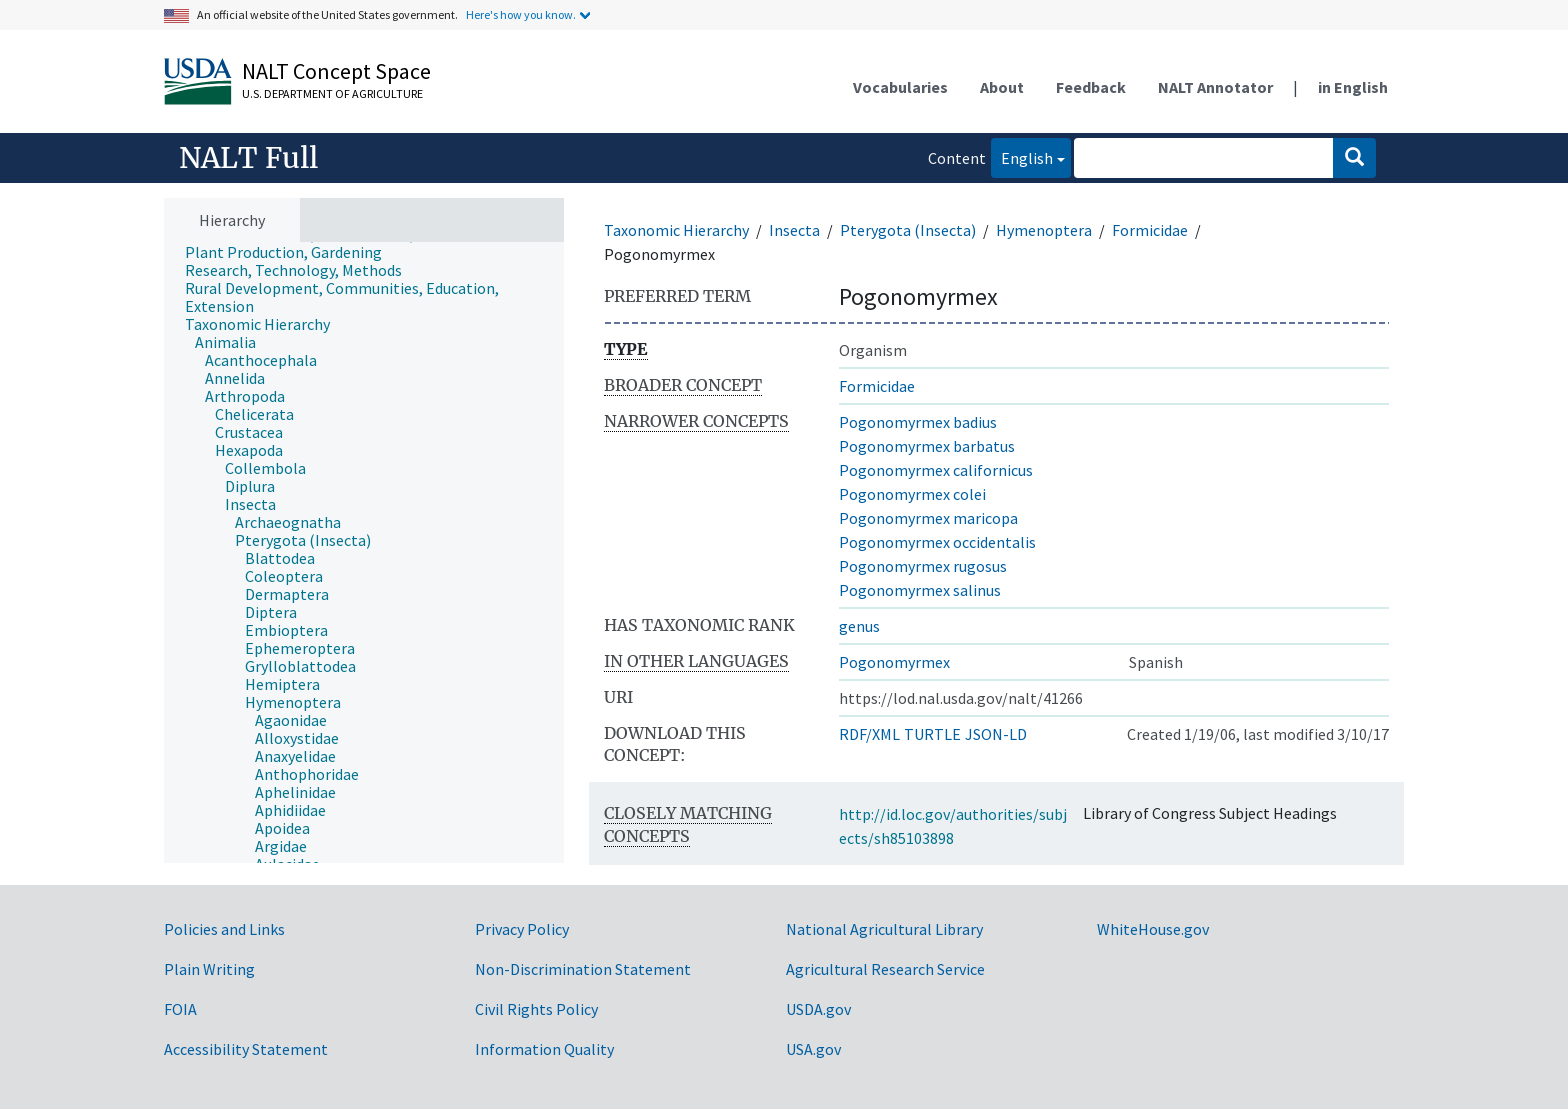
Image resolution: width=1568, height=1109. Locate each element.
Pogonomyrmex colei (912, 494)
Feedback (1091, 87)
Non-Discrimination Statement (583, 969)
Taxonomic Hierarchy (676, 230)
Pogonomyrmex (894, 662)
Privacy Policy (522, 929)
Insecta (794, 230)
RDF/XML (869, 734)
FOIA (180, 1009)
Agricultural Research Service (885, 969)
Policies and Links (224, 929)
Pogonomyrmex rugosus (923, 566)
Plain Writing (209, 969)
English (1022, 156)
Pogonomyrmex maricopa (928, 518)
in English (1353, 87)
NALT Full (248, 158)
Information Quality (544, 1049)
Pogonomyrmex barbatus (927, 446)
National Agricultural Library (884, 929)
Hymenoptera (1044, 230)
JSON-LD (996, 734)
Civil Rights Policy (536, 1009)
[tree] (364, 553)
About (1002, 87)
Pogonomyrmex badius (918, 422)
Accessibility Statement (246, 1049)
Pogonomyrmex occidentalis (937, 542)
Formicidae (1150, 230)
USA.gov (813, 1049)
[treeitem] (292, 252)
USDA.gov (818, 1009)
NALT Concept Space (336, 71)
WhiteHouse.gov (1153, 929)
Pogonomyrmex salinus (920, 590)
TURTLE (932, 734)
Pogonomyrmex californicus (936, 470)
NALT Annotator (1215, 87)
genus (859, 626)
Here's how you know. (521, 14)
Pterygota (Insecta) (908, 230)
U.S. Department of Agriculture (332, 93)
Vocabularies (900, 87)
